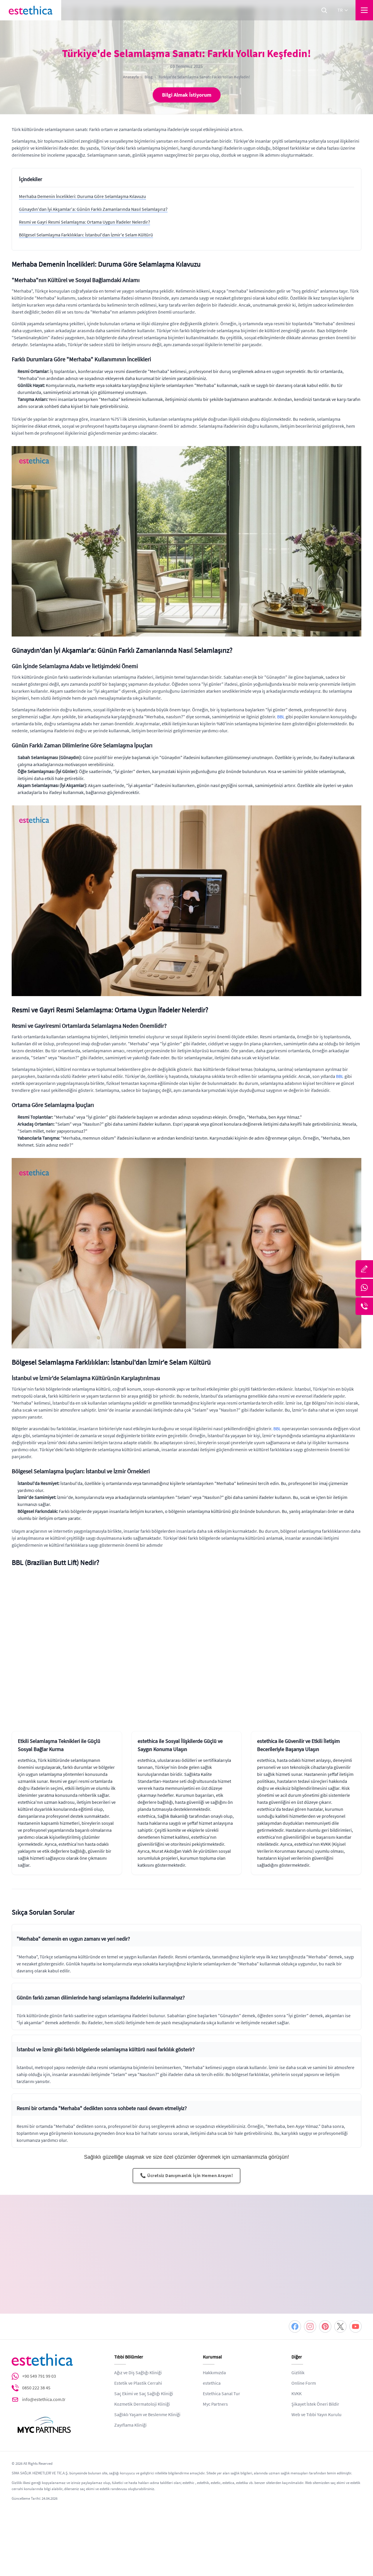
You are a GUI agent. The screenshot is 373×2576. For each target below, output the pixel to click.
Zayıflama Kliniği (130, 2398)
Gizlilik (298, 2346)
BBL (281, 716)
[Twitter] (340, 2300)
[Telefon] (364, 1306)
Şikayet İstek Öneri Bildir (315, 2377)
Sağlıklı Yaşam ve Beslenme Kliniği (147, 2388)
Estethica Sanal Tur (221, 2367)
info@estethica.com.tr (44, 2372)
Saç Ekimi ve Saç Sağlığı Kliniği (143, 2367)
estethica (212, 2356)
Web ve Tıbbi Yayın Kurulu (316, 2388)
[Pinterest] (325, 2300)
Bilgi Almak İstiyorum (186, 95)
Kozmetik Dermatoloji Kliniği (142, 2377)
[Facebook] (295, 2300)
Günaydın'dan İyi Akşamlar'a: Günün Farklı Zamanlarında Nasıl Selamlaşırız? (93, 209)
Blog (148, 77)
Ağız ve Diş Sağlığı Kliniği (138, 2346)
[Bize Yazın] (364, 1269)
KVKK (296, 2367)
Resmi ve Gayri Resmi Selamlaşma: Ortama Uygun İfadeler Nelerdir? (84, 222)
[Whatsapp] (364, 1287)
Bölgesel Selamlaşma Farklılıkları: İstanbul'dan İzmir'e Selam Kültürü (86, 235)
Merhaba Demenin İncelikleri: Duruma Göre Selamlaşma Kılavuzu (82, 196)
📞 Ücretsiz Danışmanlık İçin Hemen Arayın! (186, 2175)
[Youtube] (355, 2300)
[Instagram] (310, 2300)
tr (343, 10)
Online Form (303, 2356)
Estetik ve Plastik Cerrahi (138, 2356)
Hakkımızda (214, 2346)
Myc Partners (215, 2377)
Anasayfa (131, 77)
